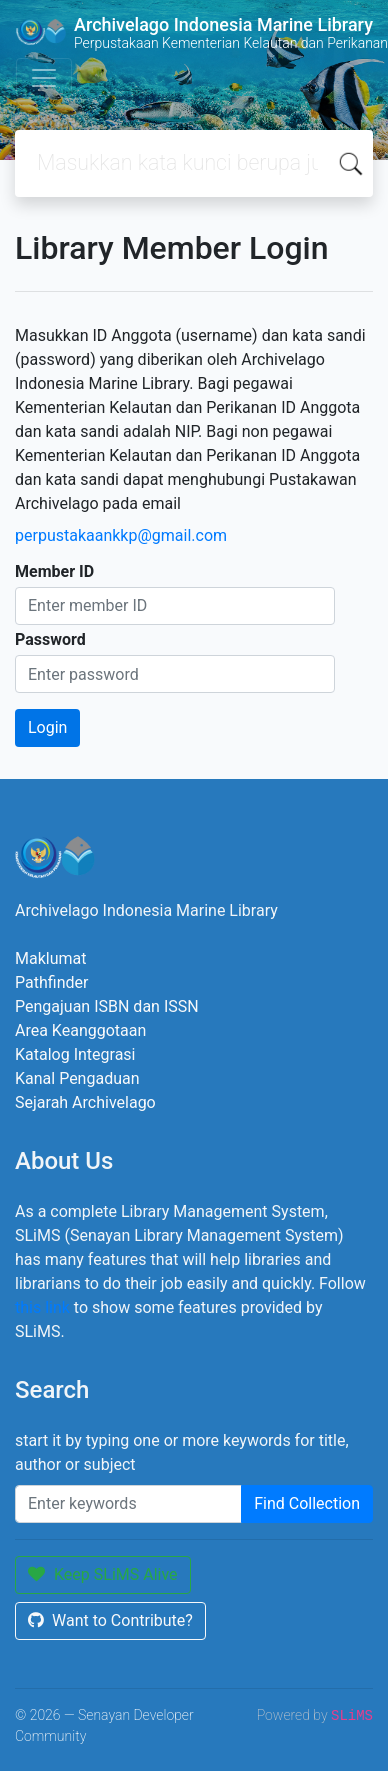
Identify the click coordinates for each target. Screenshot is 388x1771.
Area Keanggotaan (80, 1030)
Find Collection (307, 1503)
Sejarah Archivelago (85, 1102)
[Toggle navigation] (44, 78)
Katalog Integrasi (75, 1054)
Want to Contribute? (110, 1620)
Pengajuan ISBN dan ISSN (107, 1006)
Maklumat (50, 958)
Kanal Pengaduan (77, 1078)
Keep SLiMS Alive (103, 1574)
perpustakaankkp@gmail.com (121, 535)
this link (42, 1307)
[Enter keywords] (128, 1504)
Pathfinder (51, 982)
